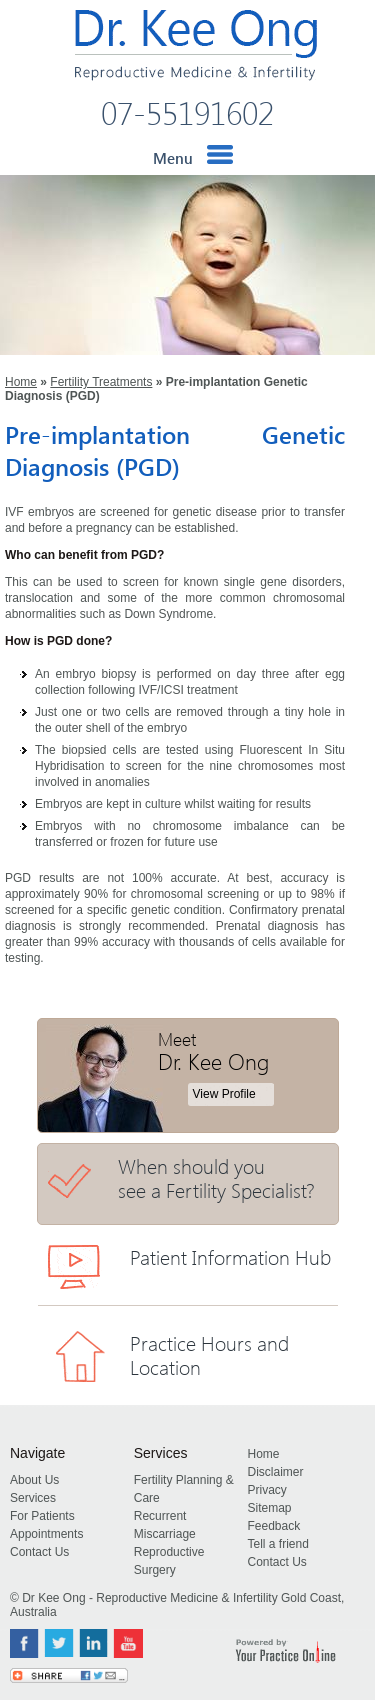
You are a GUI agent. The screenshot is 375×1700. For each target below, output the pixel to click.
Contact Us (39, 1552)
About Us (34, 1480)
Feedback (274, 1526)
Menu (193, 156)
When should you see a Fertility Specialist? (216, 1177)
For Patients (42, 1516)
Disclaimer (276, 1472)
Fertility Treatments (101, 382)
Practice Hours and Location (209, 1354)
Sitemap (270, 1508)
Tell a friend (278, 1544)
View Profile (224, 1094)
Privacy (267, 1490)
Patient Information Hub (230, 1256)
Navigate (37, 1453)
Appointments (46, 1534)
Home (21, 382)
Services (33, 1498)
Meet (213, 1051)
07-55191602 (187, 111)
